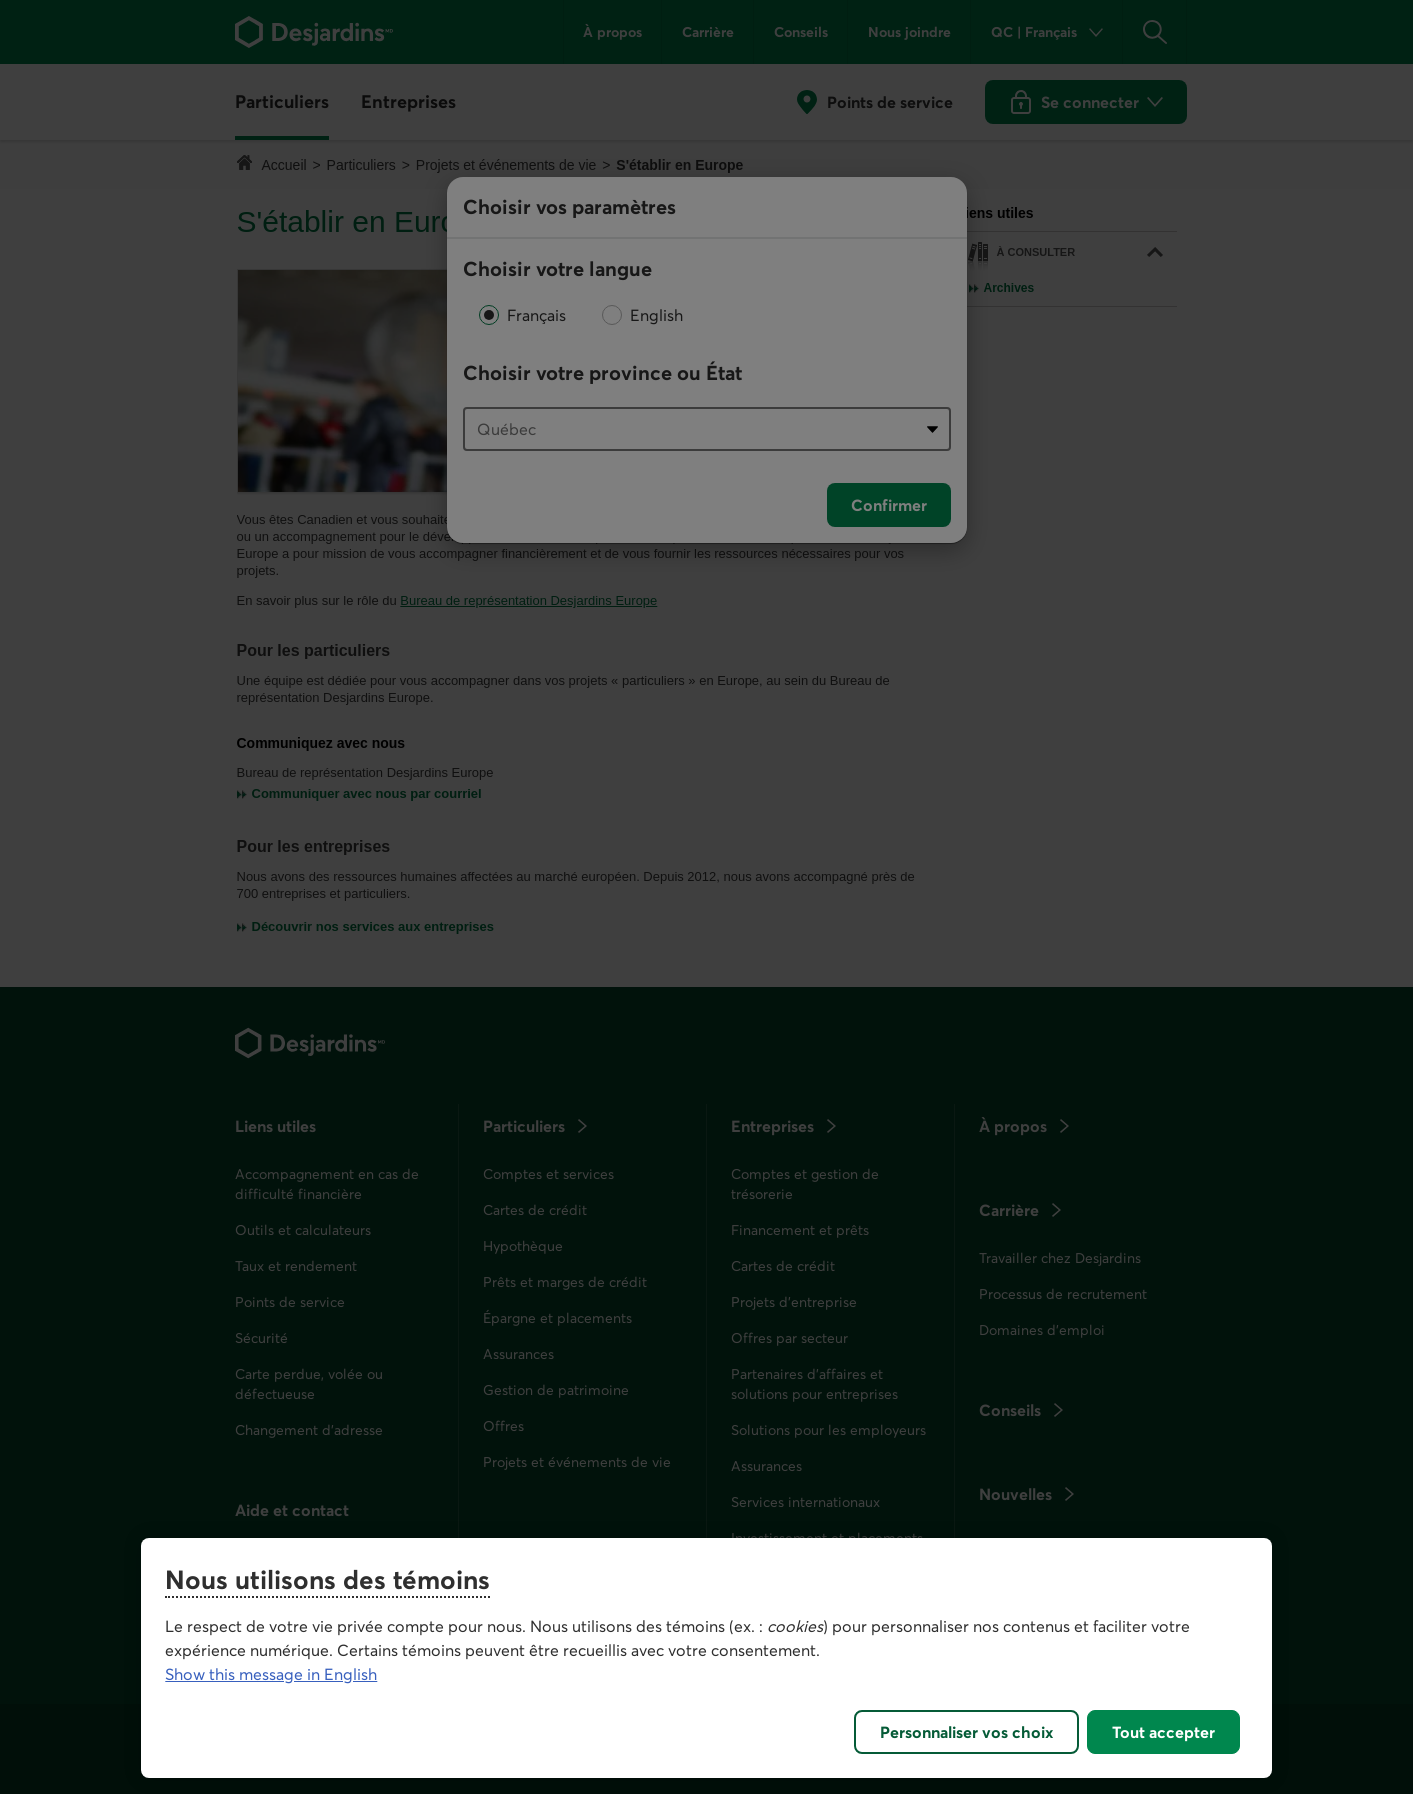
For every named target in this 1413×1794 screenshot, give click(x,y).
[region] (706, 1658)
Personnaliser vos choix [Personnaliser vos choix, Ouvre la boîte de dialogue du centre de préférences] (966, 1732)
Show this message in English (271, 1674)
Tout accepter (1163, 1732)
